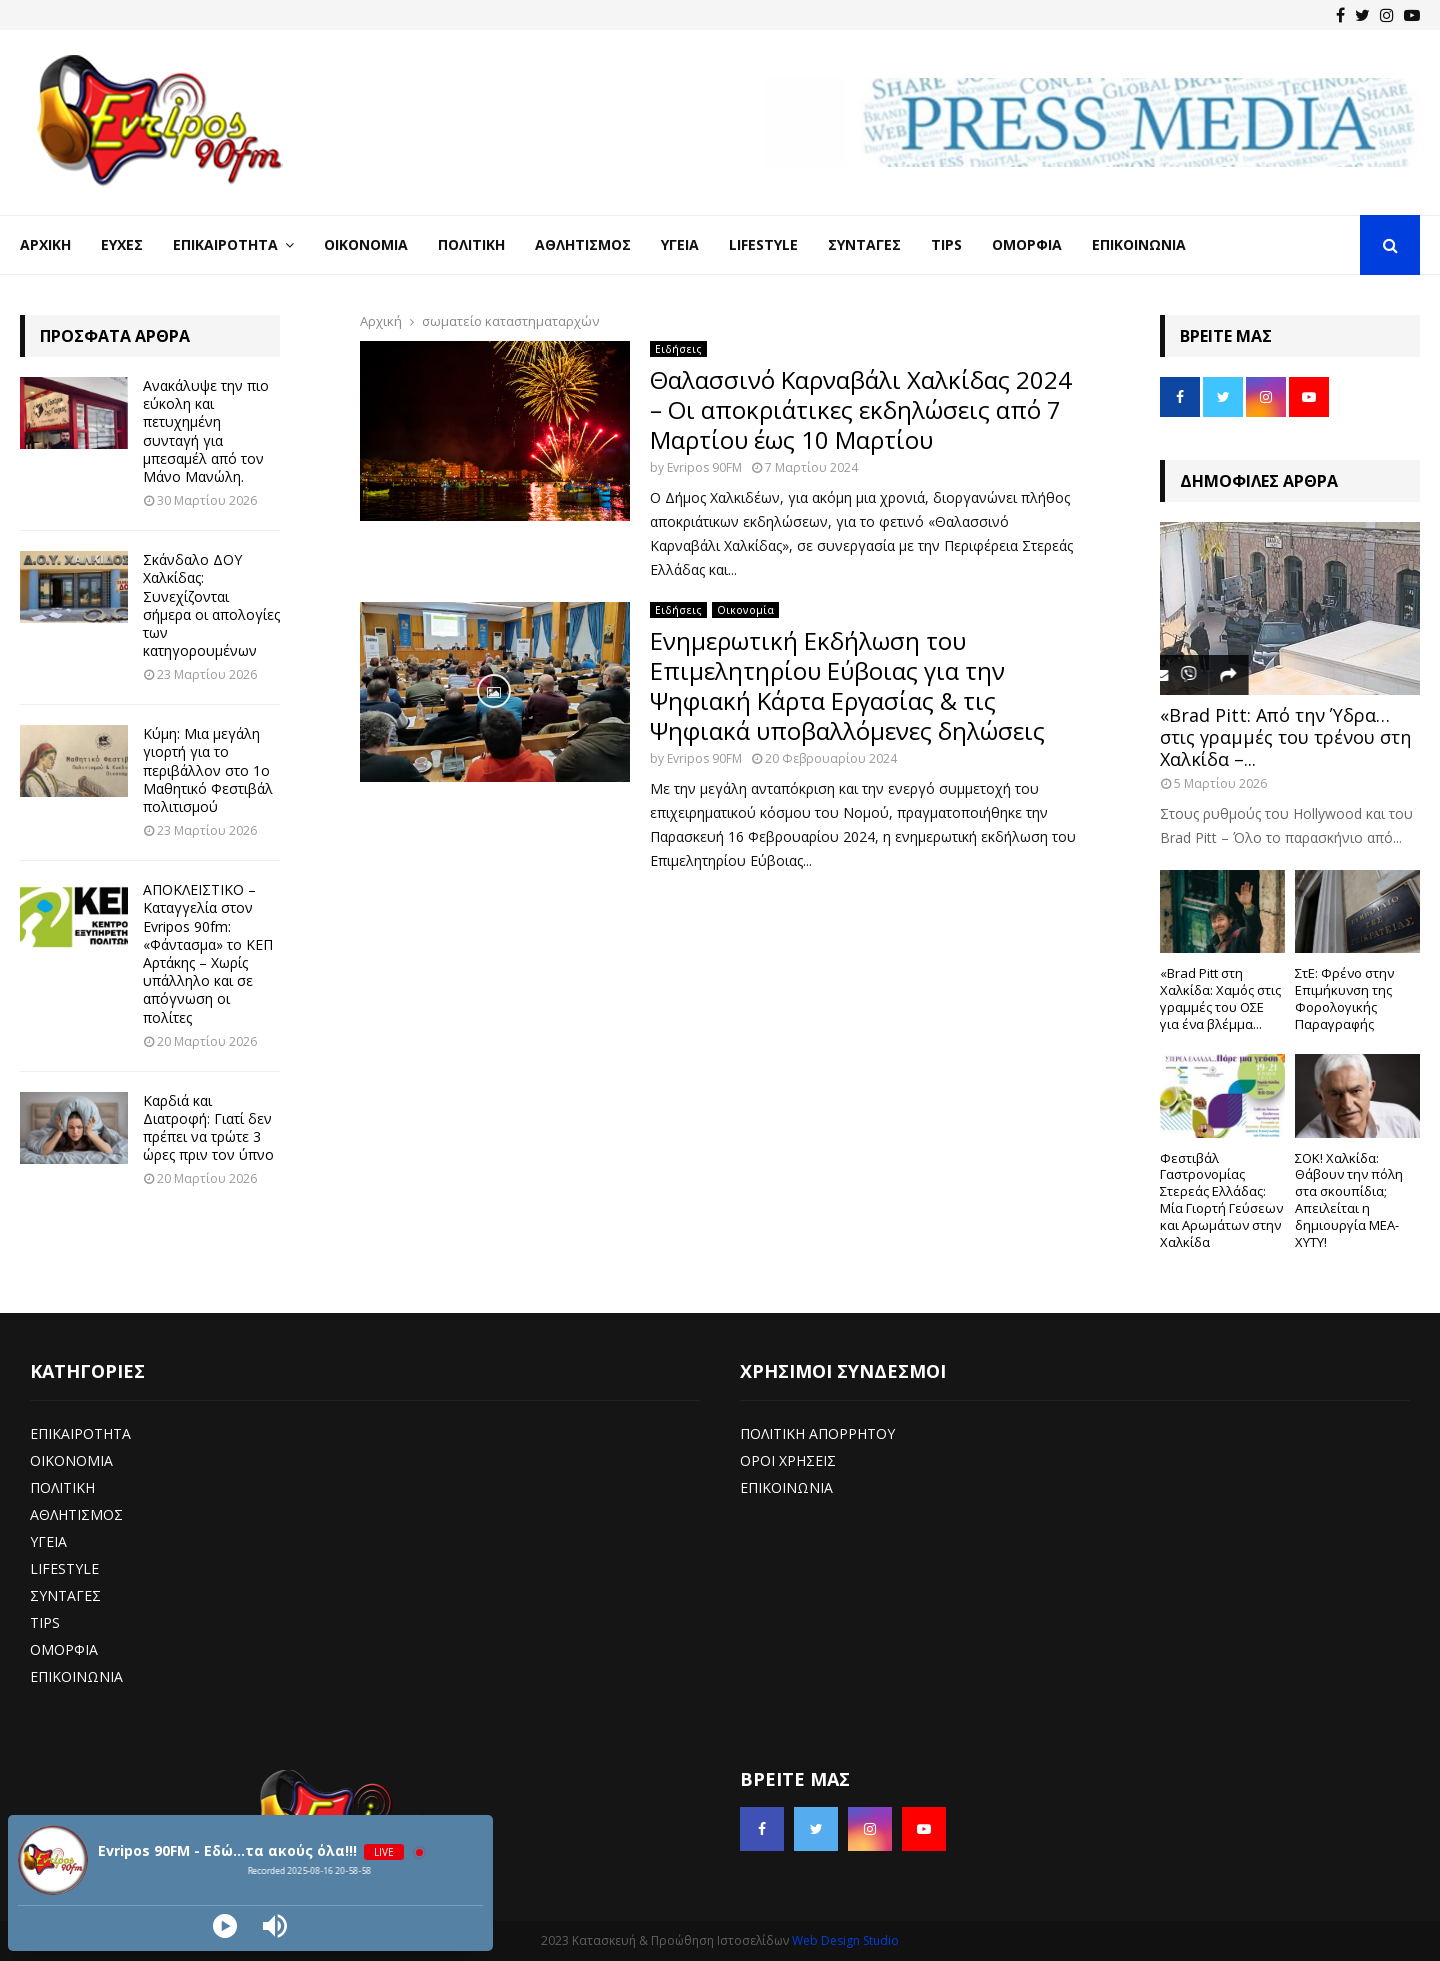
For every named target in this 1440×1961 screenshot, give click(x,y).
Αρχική (45, 244)
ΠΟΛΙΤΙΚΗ (62, 1487)
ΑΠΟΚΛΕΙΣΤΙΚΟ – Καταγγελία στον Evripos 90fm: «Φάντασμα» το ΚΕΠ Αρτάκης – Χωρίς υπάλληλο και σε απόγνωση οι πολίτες (208, 953)
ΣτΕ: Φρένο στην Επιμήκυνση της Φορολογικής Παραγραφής (1344, 998)
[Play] (225, 1926)
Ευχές (122, 244)
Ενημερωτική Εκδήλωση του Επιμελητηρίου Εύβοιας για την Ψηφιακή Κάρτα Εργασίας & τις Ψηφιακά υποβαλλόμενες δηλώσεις (847, 685)
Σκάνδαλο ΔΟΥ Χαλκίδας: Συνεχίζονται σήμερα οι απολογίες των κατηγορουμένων (211, 605)
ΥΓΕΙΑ (48, 1541)
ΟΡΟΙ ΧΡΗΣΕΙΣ (788, 1460)
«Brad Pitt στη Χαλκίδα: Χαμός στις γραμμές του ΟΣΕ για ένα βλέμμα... (1220, 998)
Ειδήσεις (678, 349)
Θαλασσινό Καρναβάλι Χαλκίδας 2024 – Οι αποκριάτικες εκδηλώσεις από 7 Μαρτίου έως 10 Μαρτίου (861, 409)
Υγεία (680, 244)
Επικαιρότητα (225, 244)
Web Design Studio (845, 1940)
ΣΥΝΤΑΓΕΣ (65, 1595)
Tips (946, 244)
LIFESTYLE (64, 1568)
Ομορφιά (1027, 244)
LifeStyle (763, 244)
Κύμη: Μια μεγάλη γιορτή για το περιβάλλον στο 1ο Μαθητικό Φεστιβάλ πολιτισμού (208, 770)
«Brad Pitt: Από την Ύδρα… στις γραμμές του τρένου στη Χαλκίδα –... (1285, 736)
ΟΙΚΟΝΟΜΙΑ (71, 1460)
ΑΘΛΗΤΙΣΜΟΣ (76, 1514)
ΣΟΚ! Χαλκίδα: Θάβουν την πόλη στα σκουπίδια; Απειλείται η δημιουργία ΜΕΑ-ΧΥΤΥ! (1349, 1200)
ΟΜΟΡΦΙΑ (64, 1649)
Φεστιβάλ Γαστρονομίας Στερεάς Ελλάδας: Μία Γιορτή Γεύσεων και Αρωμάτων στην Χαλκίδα (1221, 1200)
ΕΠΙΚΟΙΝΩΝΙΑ (76, 1676)
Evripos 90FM (704, 467)
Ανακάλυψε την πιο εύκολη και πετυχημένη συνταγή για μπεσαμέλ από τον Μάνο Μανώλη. (206, 431)
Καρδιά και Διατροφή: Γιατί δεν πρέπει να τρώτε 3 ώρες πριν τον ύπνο (208, 1128)
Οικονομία (366, 244)
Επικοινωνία (1139, 244)
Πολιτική (471, 244)
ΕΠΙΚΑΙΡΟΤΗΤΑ (80, 1433)
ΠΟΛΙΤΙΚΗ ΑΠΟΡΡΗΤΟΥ (817, 1433)
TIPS (45, 1622)
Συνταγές (864, 244)
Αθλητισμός (583, 244)
